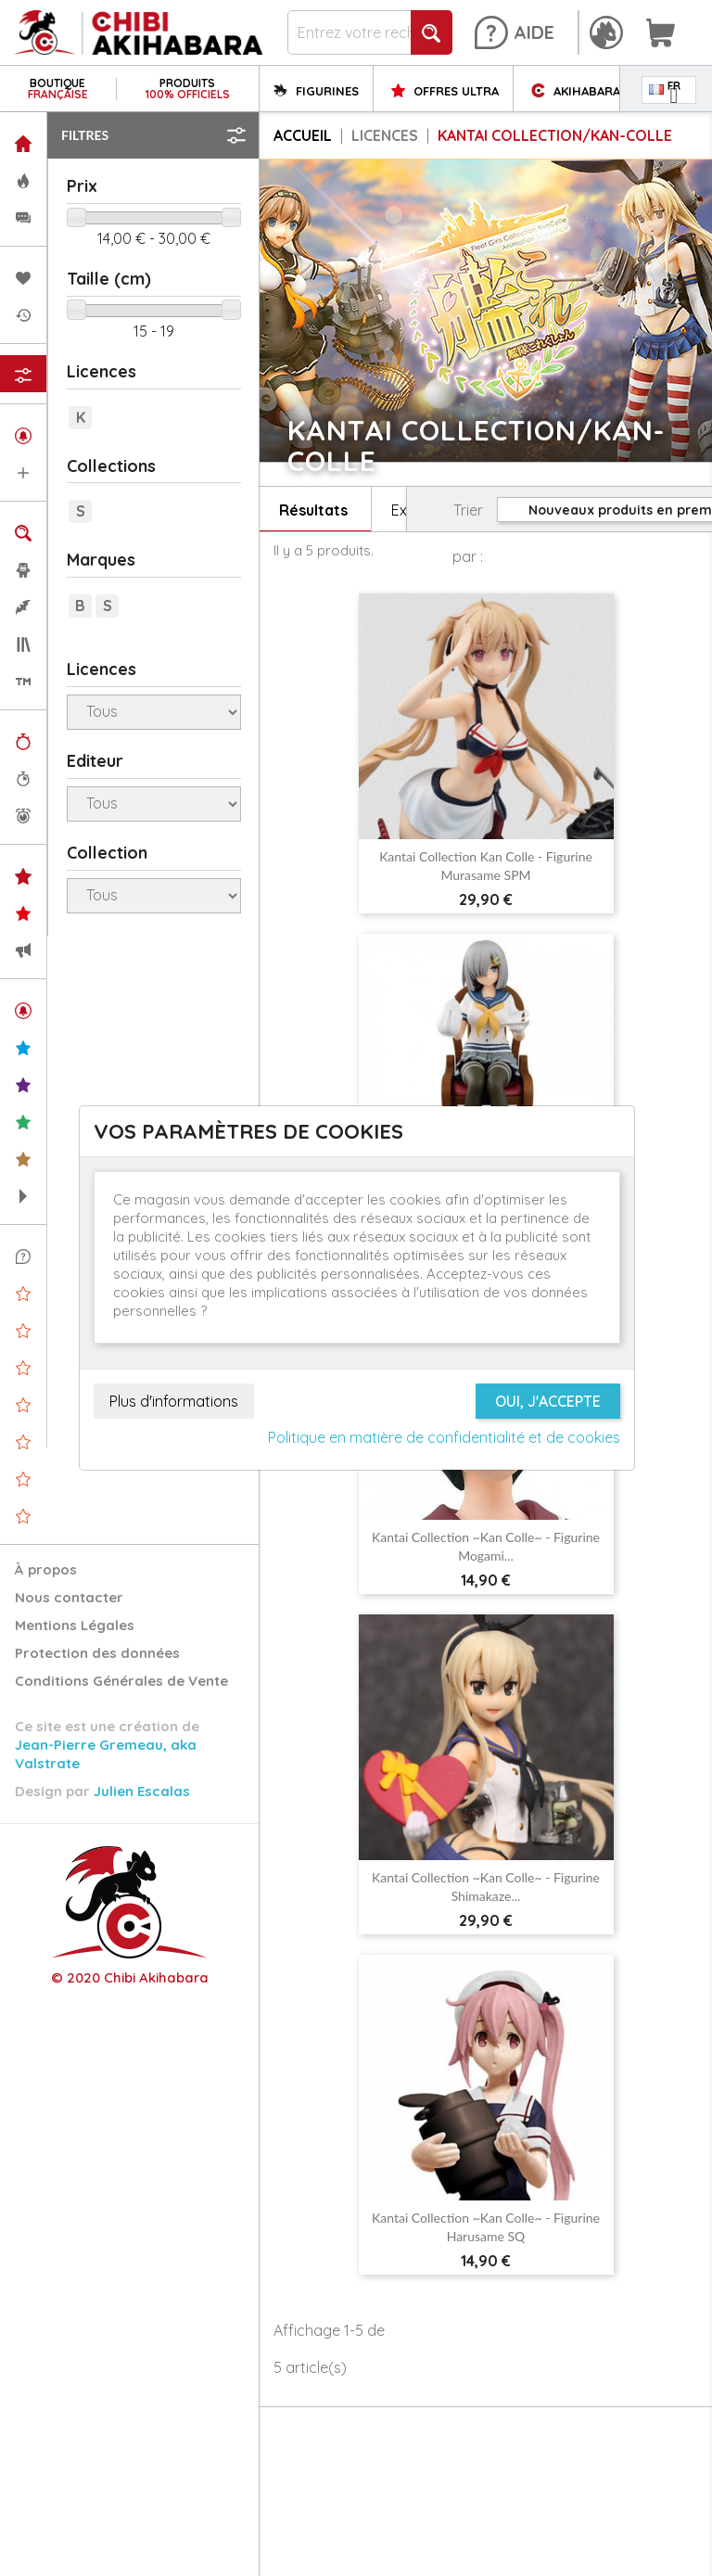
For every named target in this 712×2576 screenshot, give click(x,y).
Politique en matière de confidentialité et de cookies (444, 1437)
